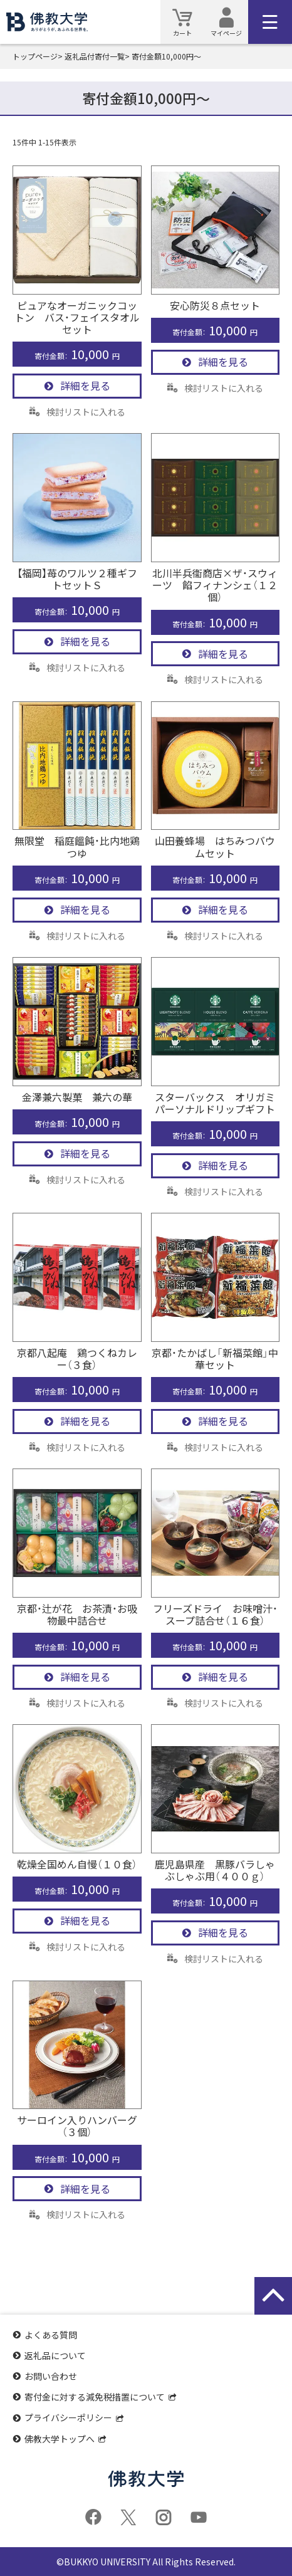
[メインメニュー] (270, 22)
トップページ (35, 56)
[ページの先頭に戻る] (273, 2296)
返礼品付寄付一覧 (95, 56)
